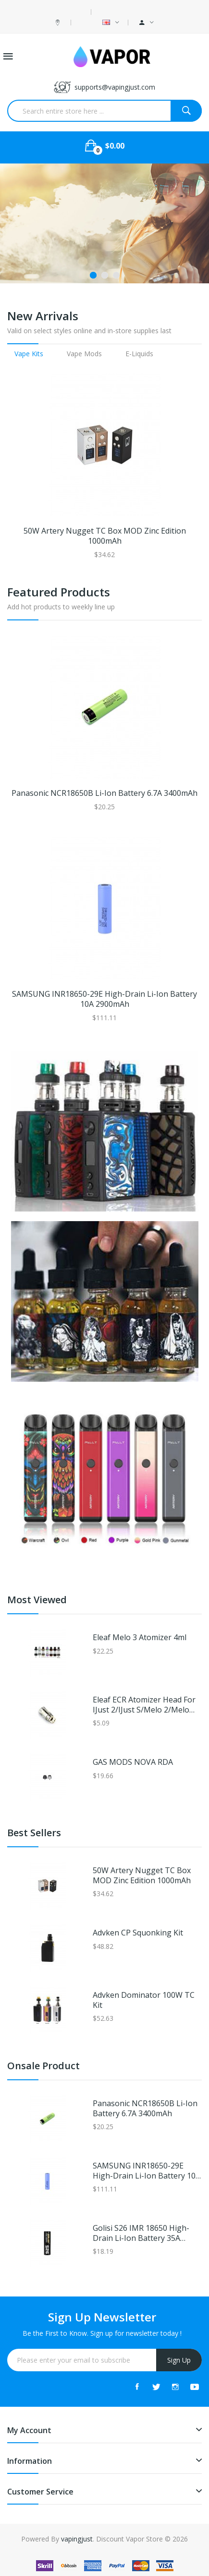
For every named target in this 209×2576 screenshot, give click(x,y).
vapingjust (77, 2538)
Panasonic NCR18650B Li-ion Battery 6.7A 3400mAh (104, 793)
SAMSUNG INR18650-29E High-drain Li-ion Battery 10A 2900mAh (104, 999)
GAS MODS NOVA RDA (133, 1762)
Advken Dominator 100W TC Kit (144, 2000)
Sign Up (179, 2360)
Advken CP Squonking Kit (138, 1933)
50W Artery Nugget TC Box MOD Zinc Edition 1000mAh (105, 536)
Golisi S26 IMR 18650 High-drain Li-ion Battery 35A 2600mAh (141, 2233)
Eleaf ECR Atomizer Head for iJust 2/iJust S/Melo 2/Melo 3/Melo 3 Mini (144, 1705)
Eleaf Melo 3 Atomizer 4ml (139, 1637)
